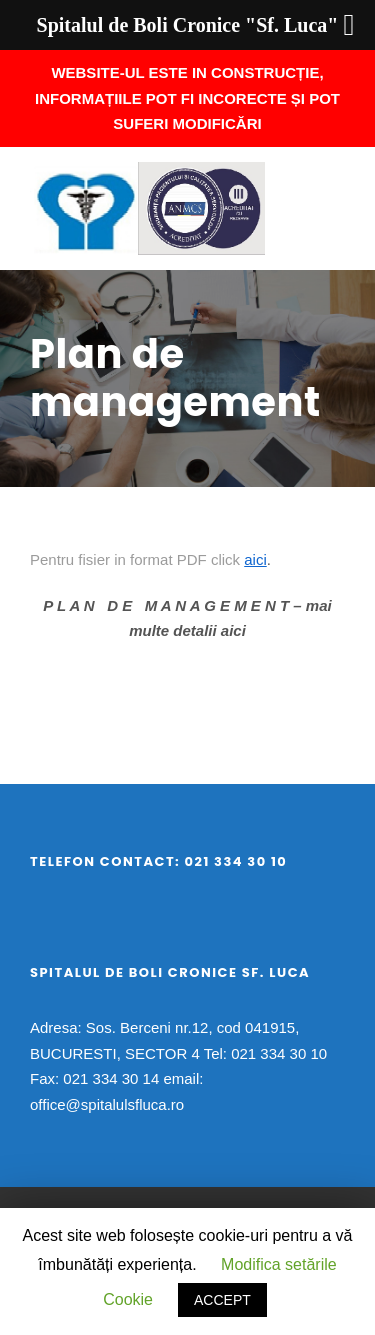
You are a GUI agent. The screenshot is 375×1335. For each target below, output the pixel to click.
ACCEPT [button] (222, 1300)
